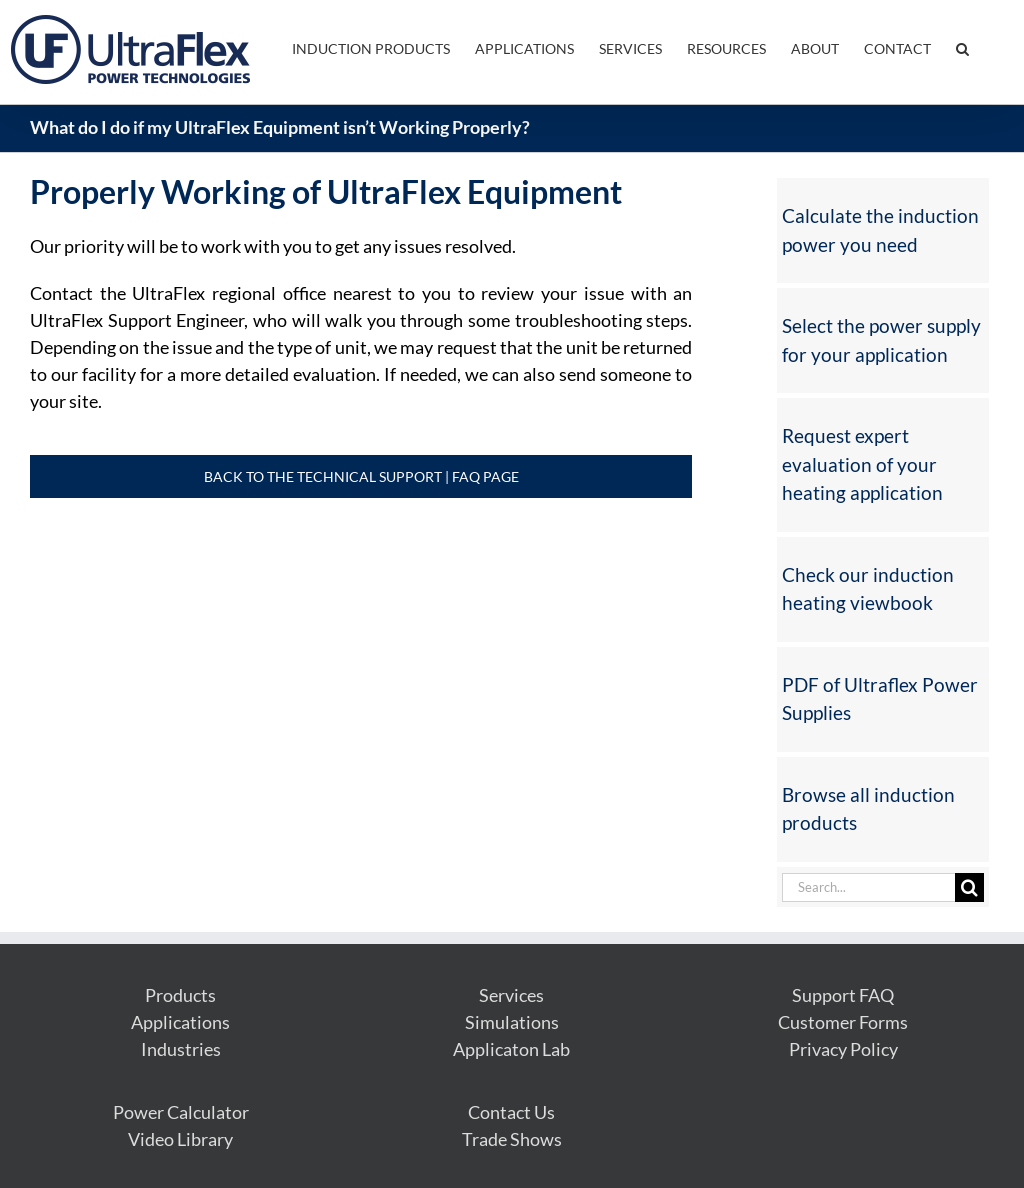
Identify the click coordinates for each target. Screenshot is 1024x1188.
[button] (962, 47)
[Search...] (868, 887)
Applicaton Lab (511, 1049)
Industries (181, 1049)
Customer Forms (843, 1022)
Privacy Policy (843, 1049)
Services (511, 995)
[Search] (969, 887)
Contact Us (511, 1112)
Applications (180, 1022)
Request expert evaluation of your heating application (862, 464)
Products (180, 995)
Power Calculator (181, 1112)
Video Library (180, 1139)
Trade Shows (512, 1139)
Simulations (512, 1022)
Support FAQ (843, 995)
